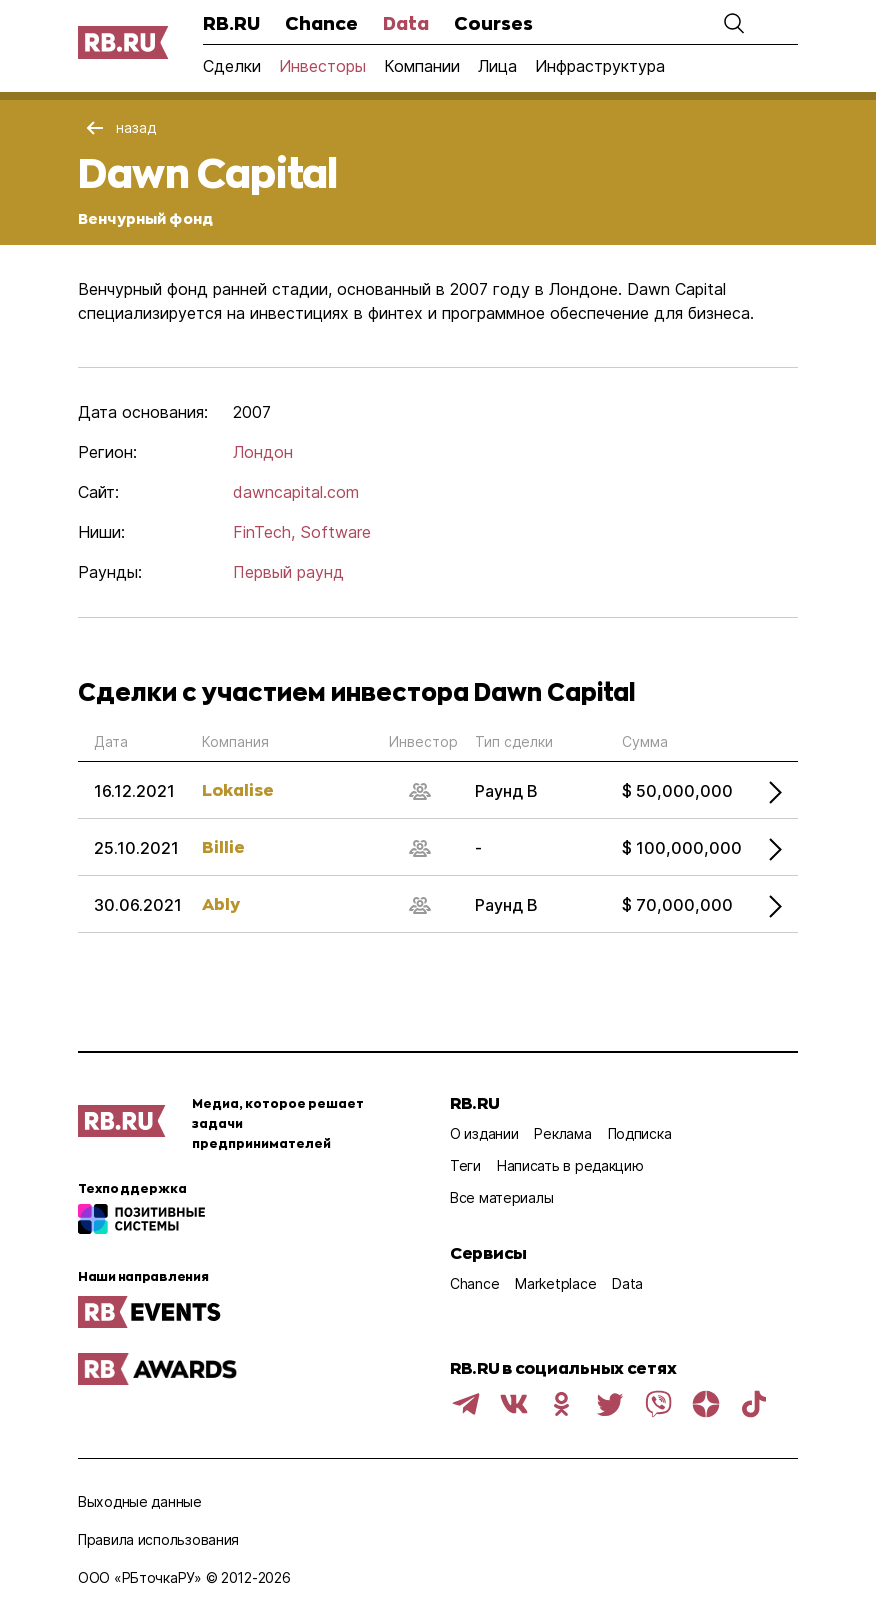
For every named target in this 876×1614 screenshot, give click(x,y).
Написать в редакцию (570, 1165)
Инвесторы (322, 66)
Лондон (263, 452)
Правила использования (158, 1539)
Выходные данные (140, 1501)
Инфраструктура (600, 66)
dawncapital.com (296, 492)
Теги (465, 1165)
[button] (734, 23)
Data (406, 23)
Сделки (232, 66)
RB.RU (231, 23)
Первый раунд (288, 572)
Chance (321, 23)
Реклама (562, 1133)
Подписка (640, 1133)
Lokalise (238, 789)
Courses (493, 23)
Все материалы (501, 1197)
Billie (223, 846)
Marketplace (555, 1283)
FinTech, (264, 532)
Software (335, 532)
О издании (484, 1133)
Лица (497, 66)
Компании (422, 66)
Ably (221, 903)
